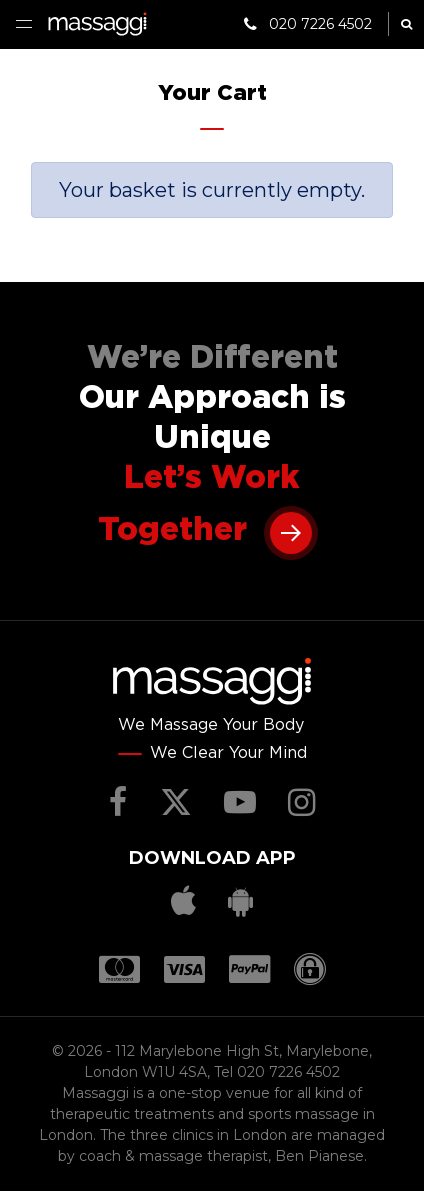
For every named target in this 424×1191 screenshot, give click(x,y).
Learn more (291, 531)
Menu (24, 24)
